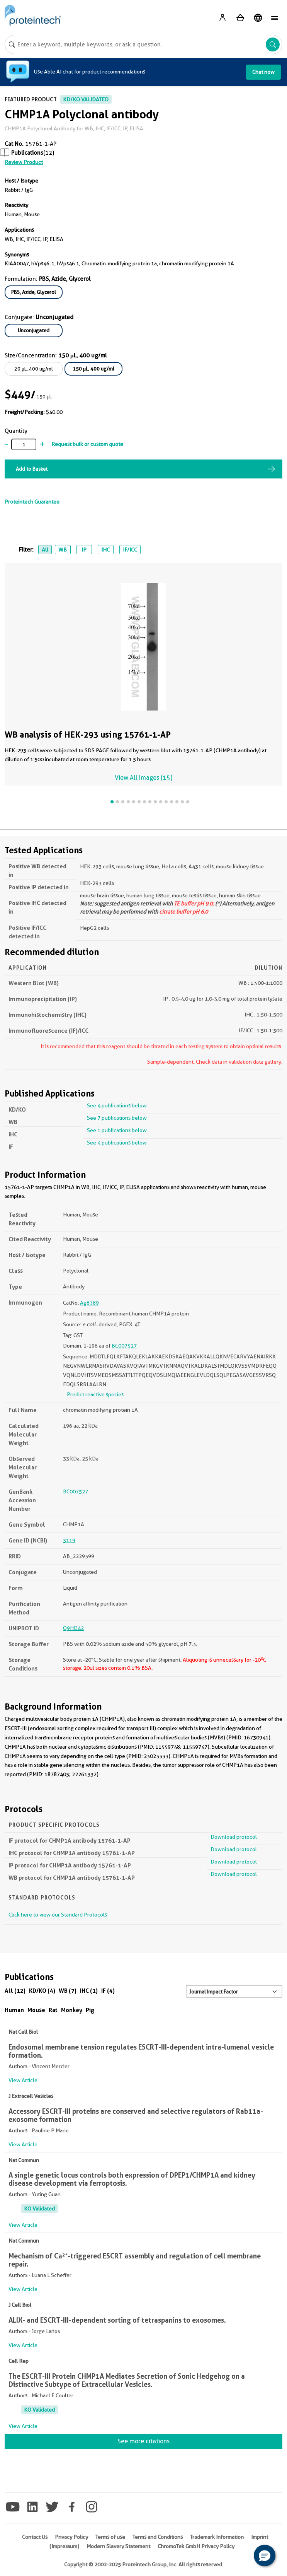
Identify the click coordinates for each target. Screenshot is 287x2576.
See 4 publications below (117, 1105)
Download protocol (234, 1837)
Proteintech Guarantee (32, 502)
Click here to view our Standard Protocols (57, 1915)
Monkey (71, 2010)
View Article (22, 2080)
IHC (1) (89, 1990)
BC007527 (124, 1346)
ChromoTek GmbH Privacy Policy (196, 2546)
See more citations (143, 2441)
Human (14, 2010)
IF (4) (108, 1990)
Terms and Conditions (157, 2537)
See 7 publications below (117, 1118)
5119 (69, 1540)
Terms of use (110, 2537)
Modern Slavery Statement (118, 2546)
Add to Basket (32, 469)
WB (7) (67, 1990)
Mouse (36, 2010)
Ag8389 (89, 1303)
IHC (105, 550)
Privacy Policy (71, 2537)
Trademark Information (217, 2537)
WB (62, 550)
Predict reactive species (95, 1394)
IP (84, 550)
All (45, 550)
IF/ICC (130, 550)
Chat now (263, 72)
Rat (53, 2010)
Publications (27, 152)
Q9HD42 (73, 1628)
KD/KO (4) (42, 1990)
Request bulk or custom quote (87, 444)
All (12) (15, 1990)
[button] (264, 2555)
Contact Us (35, 2537)
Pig (90, 2010)
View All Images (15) (143, 777)
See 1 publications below (117, 1130)
